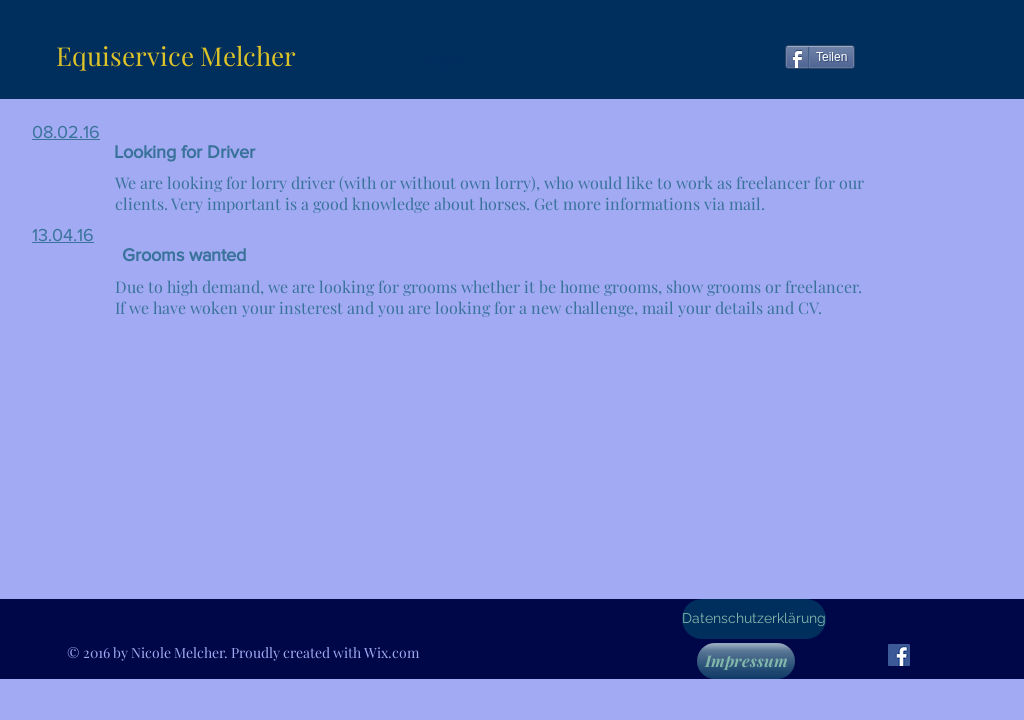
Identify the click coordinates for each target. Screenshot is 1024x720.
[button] (444, 61)
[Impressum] (746, 661)
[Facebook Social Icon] (899, 655)
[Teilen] (820, 57)
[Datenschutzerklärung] (754, 619)
